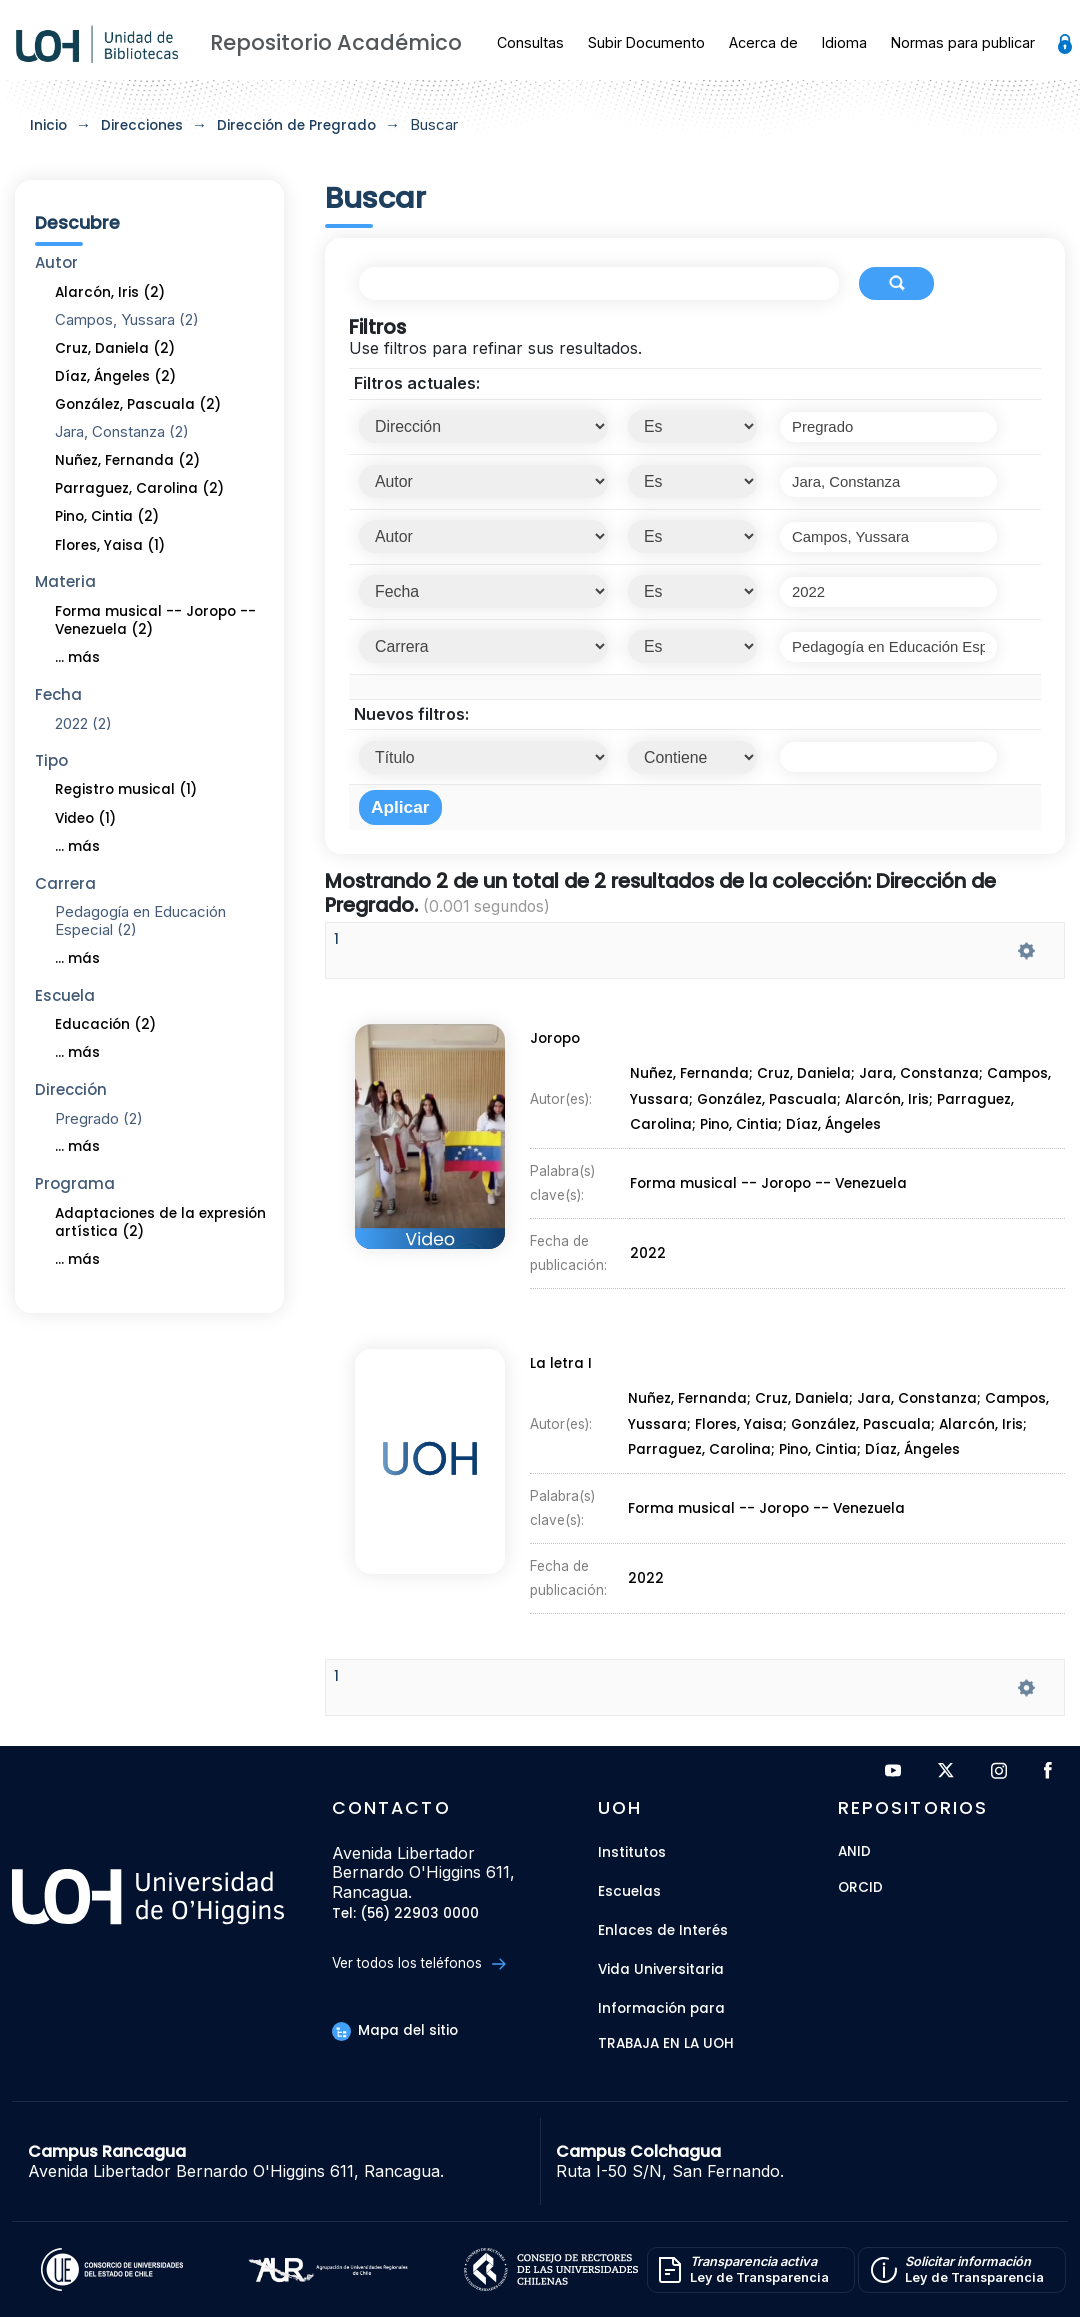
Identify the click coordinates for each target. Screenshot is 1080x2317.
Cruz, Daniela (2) (115, 348)
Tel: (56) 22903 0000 (405, 1914)
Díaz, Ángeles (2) (115, 376)
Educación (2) (105, 1024)
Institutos (632, 1852)
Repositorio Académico (336, 42)
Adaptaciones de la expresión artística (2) (160, 1223)
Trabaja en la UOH (666, 2044)
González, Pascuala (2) (138, 404)
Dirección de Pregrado (296, 125)
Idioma (844, 42)
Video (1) (85, 818)
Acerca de (763, 42)
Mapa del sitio (395, 2030)
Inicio (48, 125)
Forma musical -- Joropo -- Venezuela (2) (155, 621)
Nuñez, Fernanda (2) (127, 460)
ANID (854, 1852)
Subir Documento (646, 42)
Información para (661, 2008)
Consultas (530, 42)
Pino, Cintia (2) (107, 516)
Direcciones (142, 125)
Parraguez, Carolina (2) (139, 488)
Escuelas (629, 1891)
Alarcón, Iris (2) (110, 292)
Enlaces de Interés (663, 1930)
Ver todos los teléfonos (418, 1963)
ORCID (860, 1888)
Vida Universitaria (661, 1969)
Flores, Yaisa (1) (110, 545)
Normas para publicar (963, 42)
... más (77, 657)
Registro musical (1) (126, 789)
